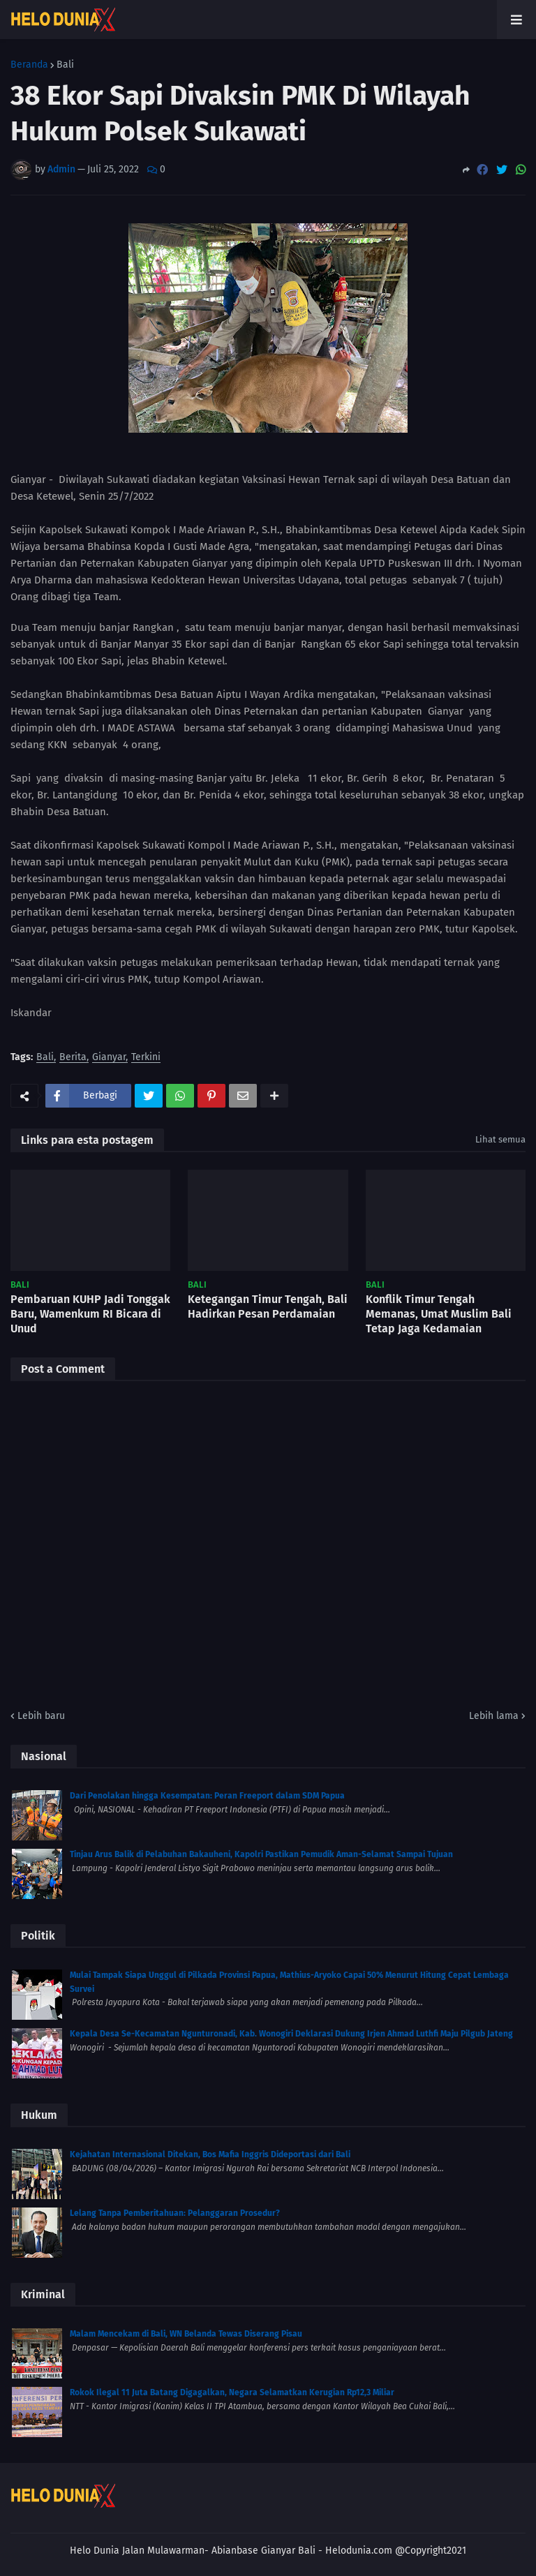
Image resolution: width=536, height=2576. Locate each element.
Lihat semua (500, 1139)
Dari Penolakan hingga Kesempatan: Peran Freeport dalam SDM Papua (207, 1796)
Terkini (146, 1057)
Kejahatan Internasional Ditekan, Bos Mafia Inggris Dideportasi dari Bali (210, 2154)
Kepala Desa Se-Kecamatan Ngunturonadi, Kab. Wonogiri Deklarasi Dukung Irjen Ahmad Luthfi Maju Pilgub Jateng (291, 2034)
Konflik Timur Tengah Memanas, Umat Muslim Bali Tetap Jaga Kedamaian (439, 1314)
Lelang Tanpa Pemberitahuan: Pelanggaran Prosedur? (175, 2213)
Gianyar (109, 1057)
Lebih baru (41, 1716)
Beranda (29, 65)
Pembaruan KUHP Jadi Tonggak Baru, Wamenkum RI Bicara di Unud (90, 1314)
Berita (73, 1057)
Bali (65, 65)
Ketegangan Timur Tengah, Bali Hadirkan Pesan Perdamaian (268, 1306)
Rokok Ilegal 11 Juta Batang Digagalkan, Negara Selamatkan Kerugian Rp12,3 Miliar (232, 2392)
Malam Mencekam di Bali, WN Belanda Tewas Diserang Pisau (186, 2334)
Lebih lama (494, 1716)
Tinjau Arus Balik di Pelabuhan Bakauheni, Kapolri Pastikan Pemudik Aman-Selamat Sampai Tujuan (261, 1854)
